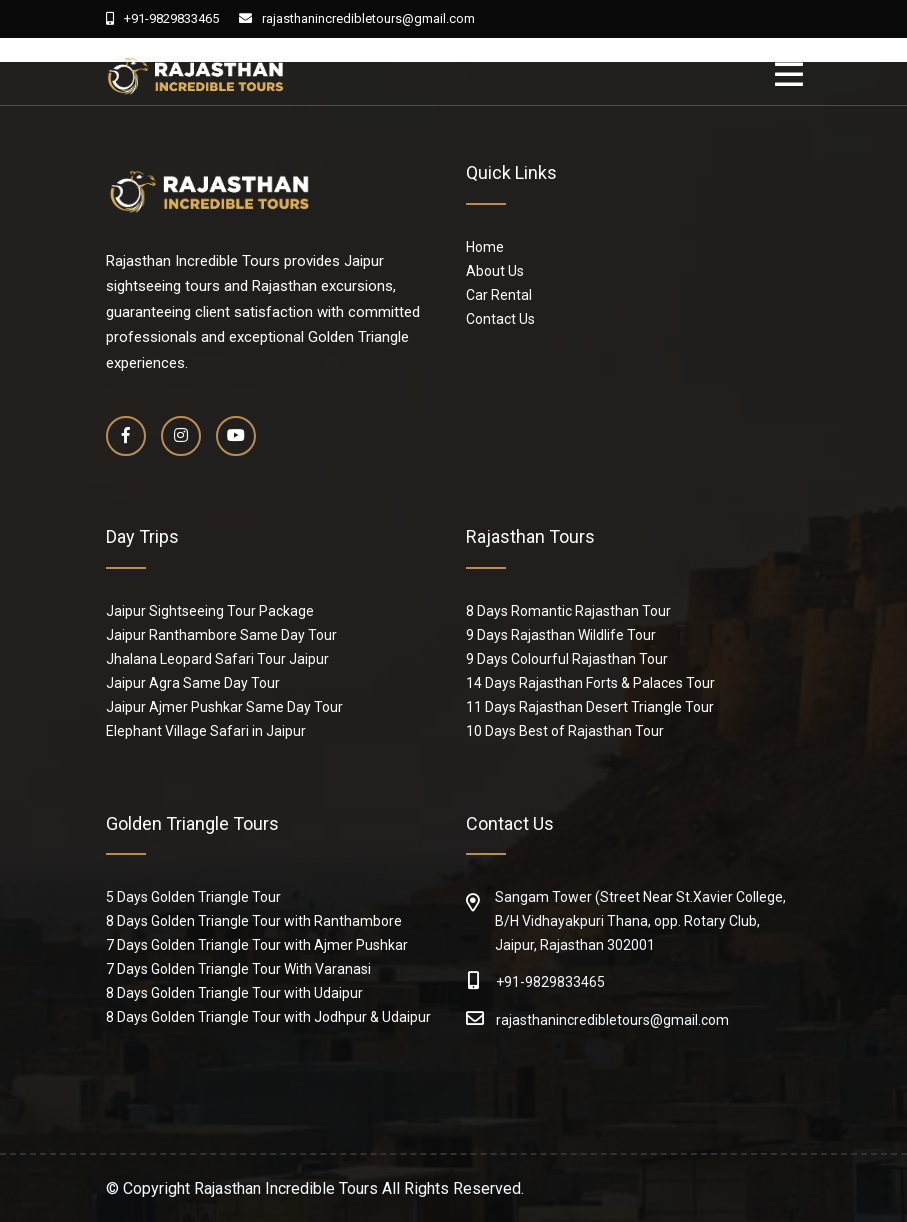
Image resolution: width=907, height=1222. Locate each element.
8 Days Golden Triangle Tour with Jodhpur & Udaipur (268, 1017)
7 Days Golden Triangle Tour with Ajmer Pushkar (257, 945)
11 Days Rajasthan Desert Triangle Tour (590, 707)
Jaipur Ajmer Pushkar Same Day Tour (224, 707)
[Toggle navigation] (794, 75)
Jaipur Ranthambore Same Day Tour (221, 635)
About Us (495, 271)
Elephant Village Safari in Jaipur (206, 731)
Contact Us (500, 319)
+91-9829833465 (162, 18)
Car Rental (499, 295)
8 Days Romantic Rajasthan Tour (568, 611)
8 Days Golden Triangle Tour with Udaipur (234, 993)
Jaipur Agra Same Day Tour (193, 683)
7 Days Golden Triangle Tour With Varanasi (238, 969)
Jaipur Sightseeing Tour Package (210, 611)
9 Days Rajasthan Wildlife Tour (561, 635)
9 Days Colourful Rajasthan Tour (567, 659)
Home (485, 247)
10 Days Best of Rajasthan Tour (565, 731)
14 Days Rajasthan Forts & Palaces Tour (590, 683)
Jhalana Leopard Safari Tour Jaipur (217, 659)
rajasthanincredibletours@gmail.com (357, 18)
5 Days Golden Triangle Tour (193, 897)
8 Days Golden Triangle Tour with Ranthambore (254, 921)
